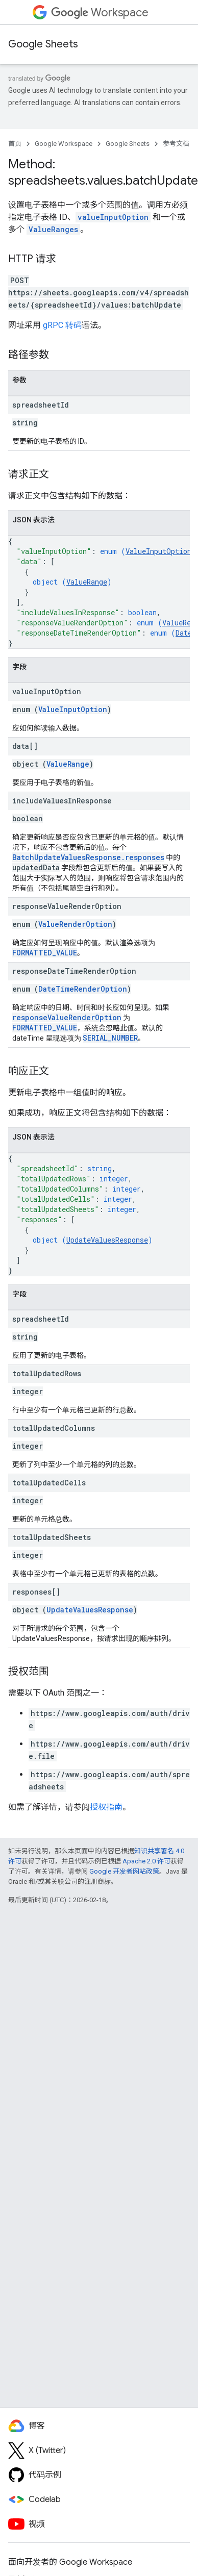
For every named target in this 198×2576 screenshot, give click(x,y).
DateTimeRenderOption (82, 989)
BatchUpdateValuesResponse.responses (88, 857)
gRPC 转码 (62, 325)
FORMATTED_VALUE (44, 952)
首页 (14, 143)
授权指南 (106, 1807)
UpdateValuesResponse (107, 1240)
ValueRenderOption (75, 924)
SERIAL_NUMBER (110, 1038)
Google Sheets (43, 44)
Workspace (99, 12)
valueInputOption (113, 217)
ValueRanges (53, 229)
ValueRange (86, 582)
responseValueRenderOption (66, 1017)
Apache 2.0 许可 (146, 1861)
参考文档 (176, 143)
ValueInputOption (158, 551)
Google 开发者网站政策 (124, 1871)
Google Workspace (63, 143)
